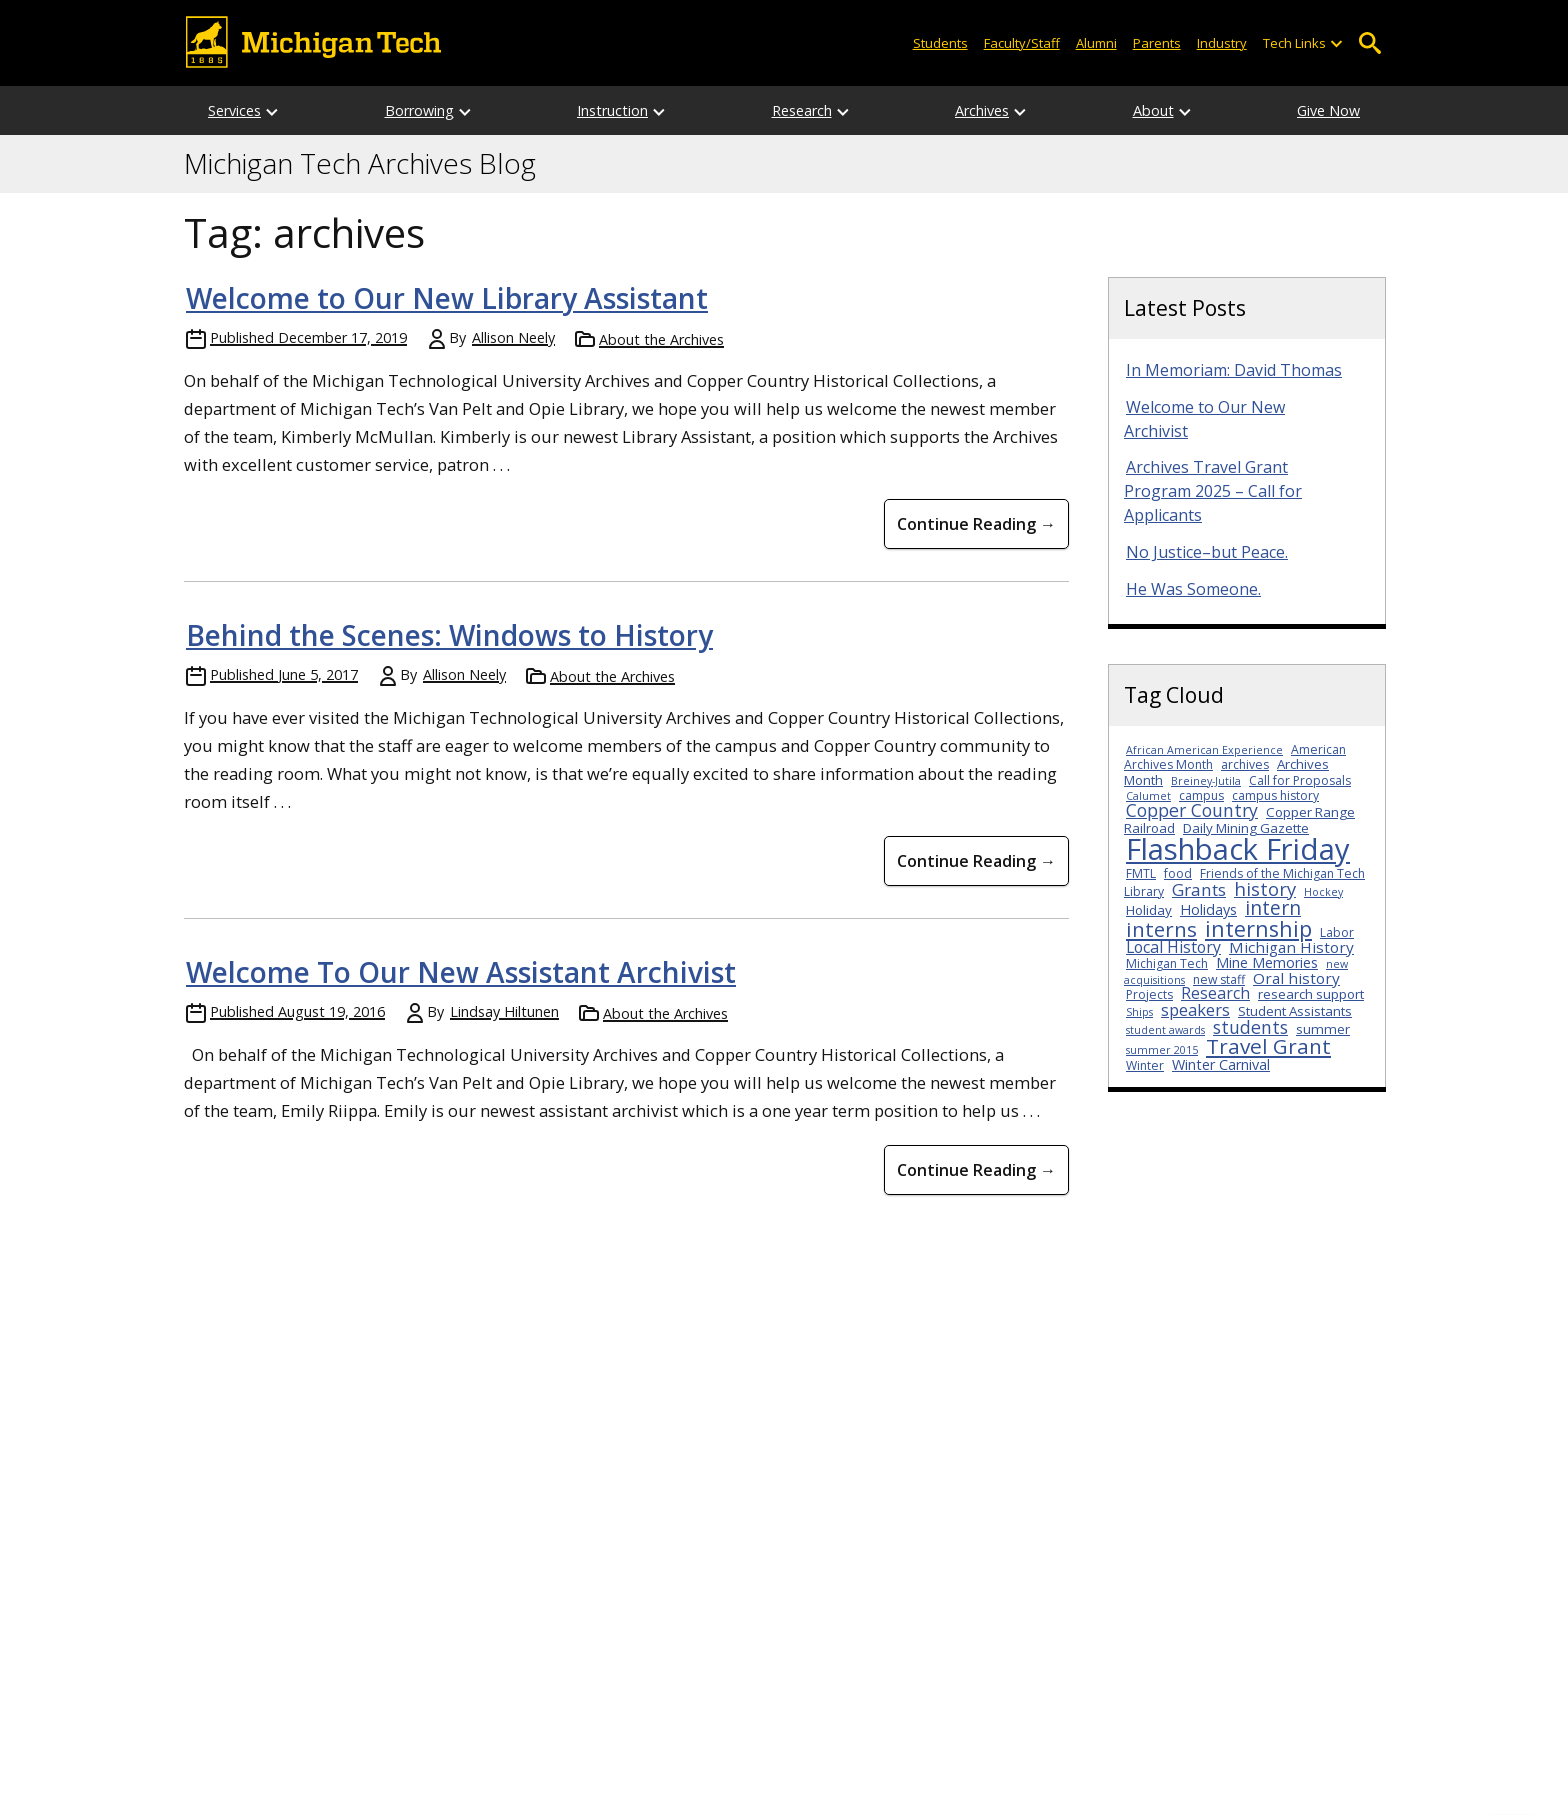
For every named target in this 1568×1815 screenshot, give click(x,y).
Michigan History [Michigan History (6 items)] (1291, 947)
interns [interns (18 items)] (1161, 929)
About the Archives (661, 339)
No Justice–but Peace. (1207, 552)
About (1153, 110)
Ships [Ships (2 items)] (1139, 1012)
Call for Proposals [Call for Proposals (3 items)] (1300, 780)
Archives (982, 110)
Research (802, 110)
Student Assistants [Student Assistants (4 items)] (1295, 1011)
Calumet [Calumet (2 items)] (1148, 796)
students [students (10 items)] (1250, 1027)
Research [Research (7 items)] (1215, 993)
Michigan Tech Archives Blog (360, 164)
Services (234, 110)
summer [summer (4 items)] (1323, 1029)
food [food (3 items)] (1178, 873)
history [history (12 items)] (1265, 888)
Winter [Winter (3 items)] (1145, 1065)
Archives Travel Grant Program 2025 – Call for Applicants (1213, 491)
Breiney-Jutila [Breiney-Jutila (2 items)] (1206, 781)
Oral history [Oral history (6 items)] (1296, 978)
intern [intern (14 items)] (1273, 907)
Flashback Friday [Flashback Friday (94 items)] (1238, 849)
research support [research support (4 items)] (1311, 994)
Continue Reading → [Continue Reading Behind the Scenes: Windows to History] (976, 861)
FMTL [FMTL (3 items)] (1141, 873)
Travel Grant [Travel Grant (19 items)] (1268, 1046)
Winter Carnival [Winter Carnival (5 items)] (1221, 1064)
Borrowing (419, 110)
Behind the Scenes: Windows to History (449, 635)
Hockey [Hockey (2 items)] (1323, 892)
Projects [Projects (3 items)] (1149, 994)
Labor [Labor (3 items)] (1337, 932)
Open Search (1369, 43)
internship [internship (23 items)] (1258, 928)
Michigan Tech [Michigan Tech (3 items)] (1167, 963)
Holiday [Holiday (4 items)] (1149, 910)
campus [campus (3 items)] (1201, 795)
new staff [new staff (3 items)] (1219, 979)
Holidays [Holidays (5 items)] (1208, 909)
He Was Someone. (1193, 589)
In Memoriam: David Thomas (1234, 370)
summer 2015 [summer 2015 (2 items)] (1162, 1050)
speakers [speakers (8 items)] (1195, 1009)
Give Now (1328, 110)
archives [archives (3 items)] (1245, 764)
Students (940, 43)
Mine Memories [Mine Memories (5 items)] (1267, 962)
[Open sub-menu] (1336, 43)
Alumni (1096, 43)
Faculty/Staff (1022, 43)
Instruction (612, 110)
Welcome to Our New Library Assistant (447, 298)
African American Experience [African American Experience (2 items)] (1204, 750)
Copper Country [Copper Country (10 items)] (1192, 810)
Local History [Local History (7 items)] (1173, 947)
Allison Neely (513, 337)
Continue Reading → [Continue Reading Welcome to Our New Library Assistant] (976, 524)
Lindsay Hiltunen (504, 1011)
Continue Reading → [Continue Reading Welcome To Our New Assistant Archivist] (976, 1170)
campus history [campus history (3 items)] (1275, 795)
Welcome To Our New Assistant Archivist (461, 972)
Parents (1157, 43)
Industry (1222, 43)
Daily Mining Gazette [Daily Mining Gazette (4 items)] (1246, 828)
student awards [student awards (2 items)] (1165, 1030)
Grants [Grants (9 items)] (1199, 889)
